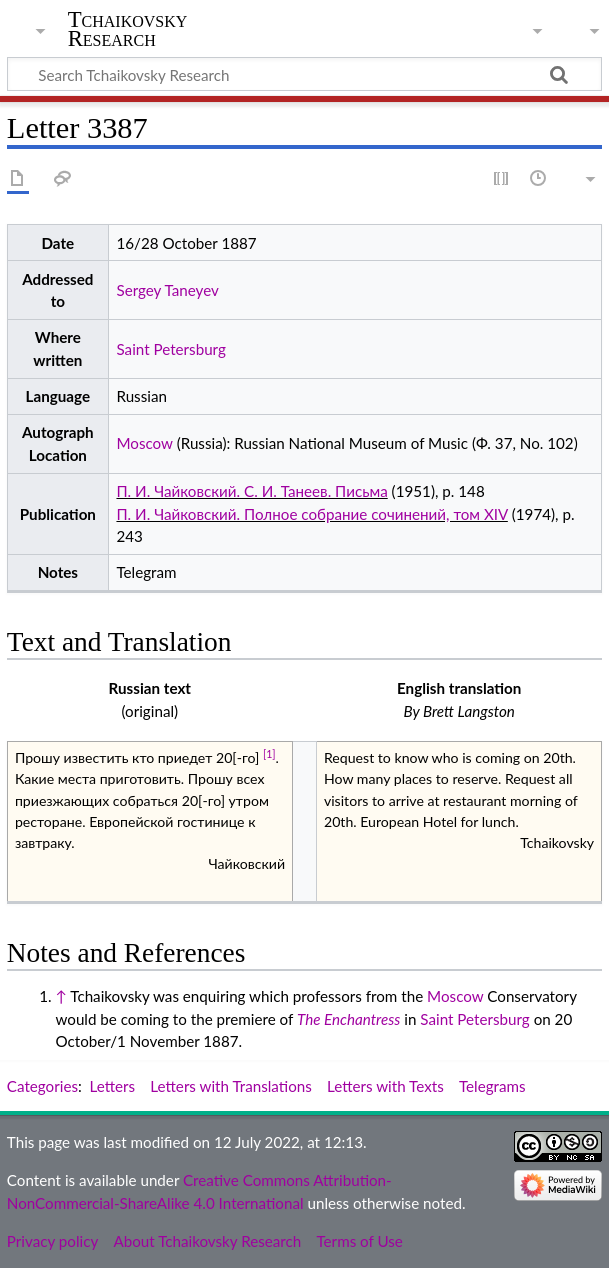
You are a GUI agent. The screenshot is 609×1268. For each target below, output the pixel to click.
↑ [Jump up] (60, 996)
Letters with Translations (230, 1086)
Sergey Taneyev (167, 290)
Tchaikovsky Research (128, 29)
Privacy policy (52, 1241)
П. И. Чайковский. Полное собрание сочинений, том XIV (311, 514)
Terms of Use (359, 1241)
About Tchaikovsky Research (207, 1241)
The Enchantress (348, 1019)
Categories (42, 1086)
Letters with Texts (385, 1086)
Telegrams (492, 1086)
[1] (269, 754)
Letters (113, 1086)
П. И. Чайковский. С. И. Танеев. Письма (251, 491)
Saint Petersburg (170, 349)
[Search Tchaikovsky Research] (304, 74)
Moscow (144, 443)
